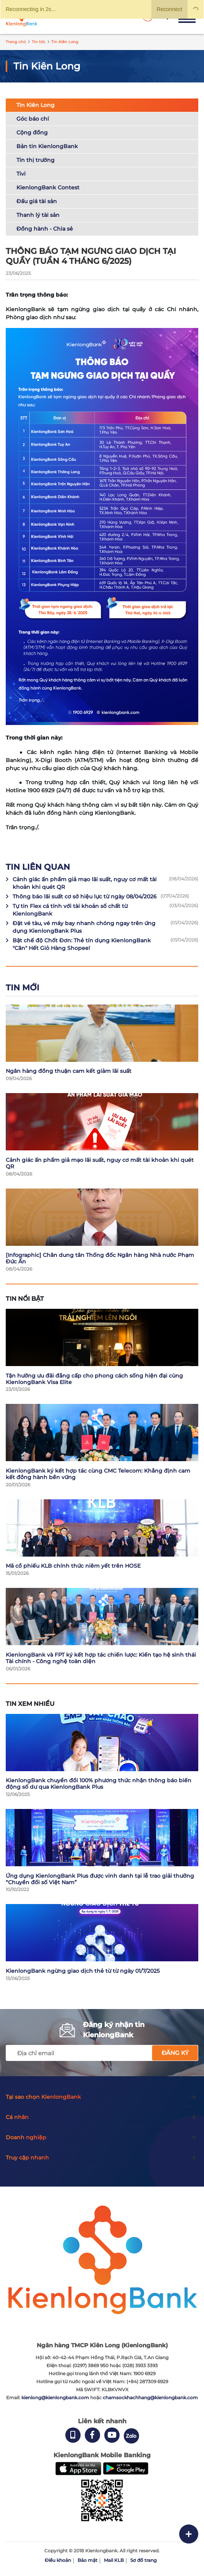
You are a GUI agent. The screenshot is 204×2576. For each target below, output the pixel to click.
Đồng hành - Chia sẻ (44, 228)
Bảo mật (87, 2560)
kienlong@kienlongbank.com (55, 2397)
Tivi (21, 173)
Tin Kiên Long (35, 105)
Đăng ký (175, 2052)
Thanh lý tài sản (38, 215)
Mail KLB (114, 2560)
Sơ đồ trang (143, 2560)
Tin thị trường (35, 160)
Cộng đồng (32, 132)
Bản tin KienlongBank (47, 146)
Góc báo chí (32, 118)
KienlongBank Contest (47, 187)
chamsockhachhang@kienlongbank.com (150, 2397)
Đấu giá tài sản (36, 201)
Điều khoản (58, 2560)
